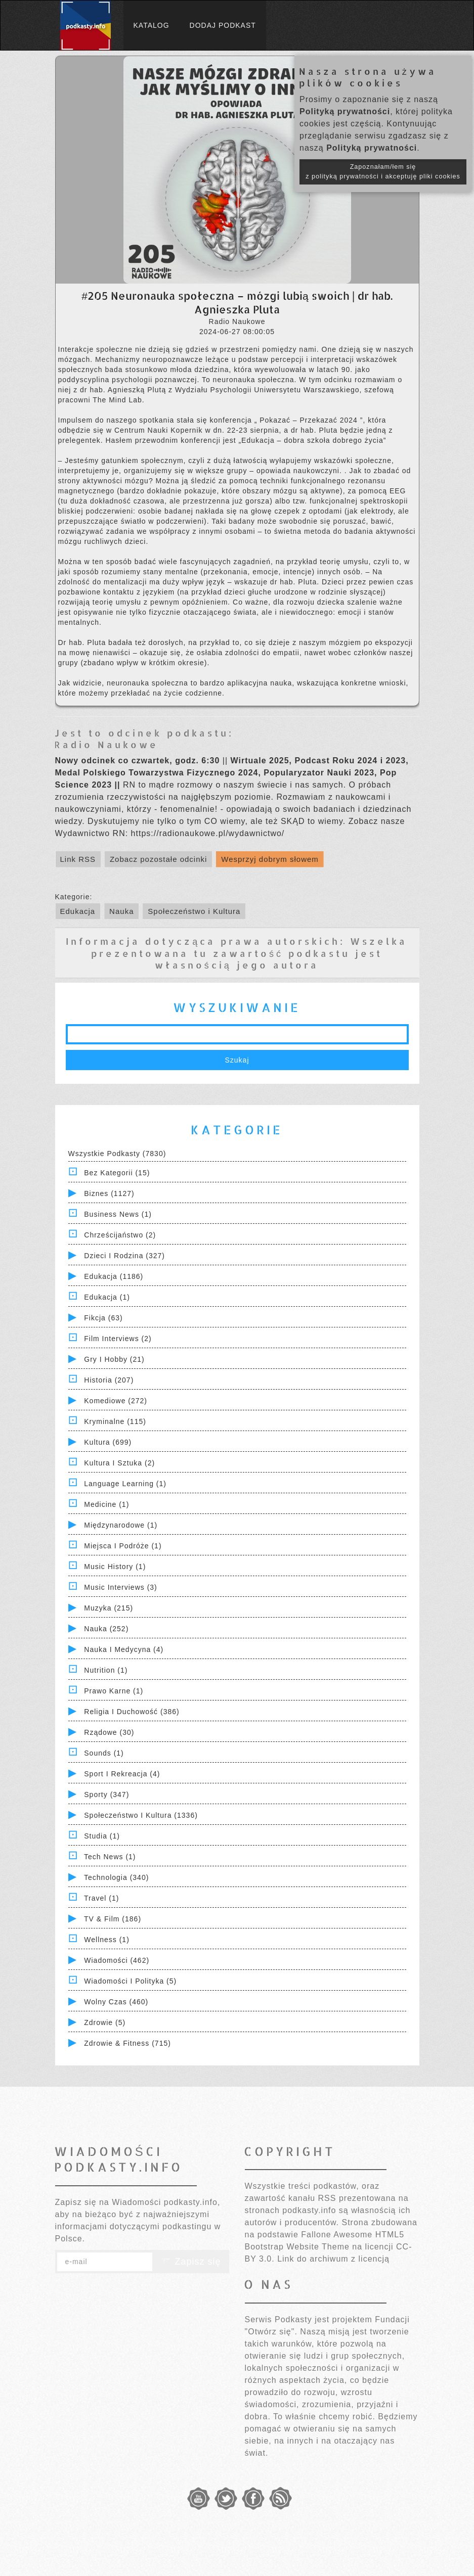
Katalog (151, 25)
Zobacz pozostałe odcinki (158, 859)
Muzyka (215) (108, 1608)
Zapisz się (191, 2262)
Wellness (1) (107, 1940)
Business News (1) (118, 1214)
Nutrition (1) (105, 1670)
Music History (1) (115, 1566)
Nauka (121, 911)
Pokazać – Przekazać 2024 (310, 420)
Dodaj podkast (223, 25)
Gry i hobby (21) (114, 1359)
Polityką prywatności (344, 111)
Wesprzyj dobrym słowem (270, 859)
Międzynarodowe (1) (120, 1525)
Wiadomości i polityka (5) (130, 1981)
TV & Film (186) (112, 1919)
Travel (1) (101, 1898)
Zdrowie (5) (104, 2022)
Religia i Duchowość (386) (131, 1712)
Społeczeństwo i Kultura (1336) (141, 1815)
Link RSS (78, 859)
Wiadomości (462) (116, 1960)
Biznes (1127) (109, 1193)
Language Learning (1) (125, 1484)
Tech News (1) (110, 1857)
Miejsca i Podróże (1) (122, 1546)
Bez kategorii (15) (117, 1173)
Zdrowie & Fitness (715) (127, 2043)
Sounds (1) (103, 1753)
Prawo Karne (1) (113, 1691)
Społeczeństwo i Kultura (194, 911)
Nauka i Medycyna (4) (123, 1649)
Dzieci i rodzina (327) (124, 1256)
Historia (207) (109, 1380)
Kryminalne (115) (115, 1421)
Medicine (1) (106, 1504)
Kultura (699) (108, 1442)
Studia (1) (102, 1836)
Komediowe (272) (115, 1401)
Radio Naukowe (106, 744)
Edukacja (78, 911)
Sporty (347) (106, 1794)
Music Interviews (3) (120, 1587)
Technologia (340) (116, 1877)
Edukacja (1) (107, 1297)
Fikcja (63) (103, 1318)
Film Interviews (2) (117, 1339)
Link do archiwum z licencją (333, 2259)
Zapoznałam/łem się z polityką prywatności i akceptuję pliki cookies (383, 171)
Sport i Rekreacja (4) (122, 1774)
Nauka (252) (106, 1629)
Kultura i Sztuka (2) (119, 1463)
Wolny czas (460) (116, 2002)
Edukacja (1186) (113, 1276)
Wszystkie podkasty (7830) (117, 1153)
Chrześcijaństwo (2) (120, 1235)
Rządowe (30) (109, 1732)
